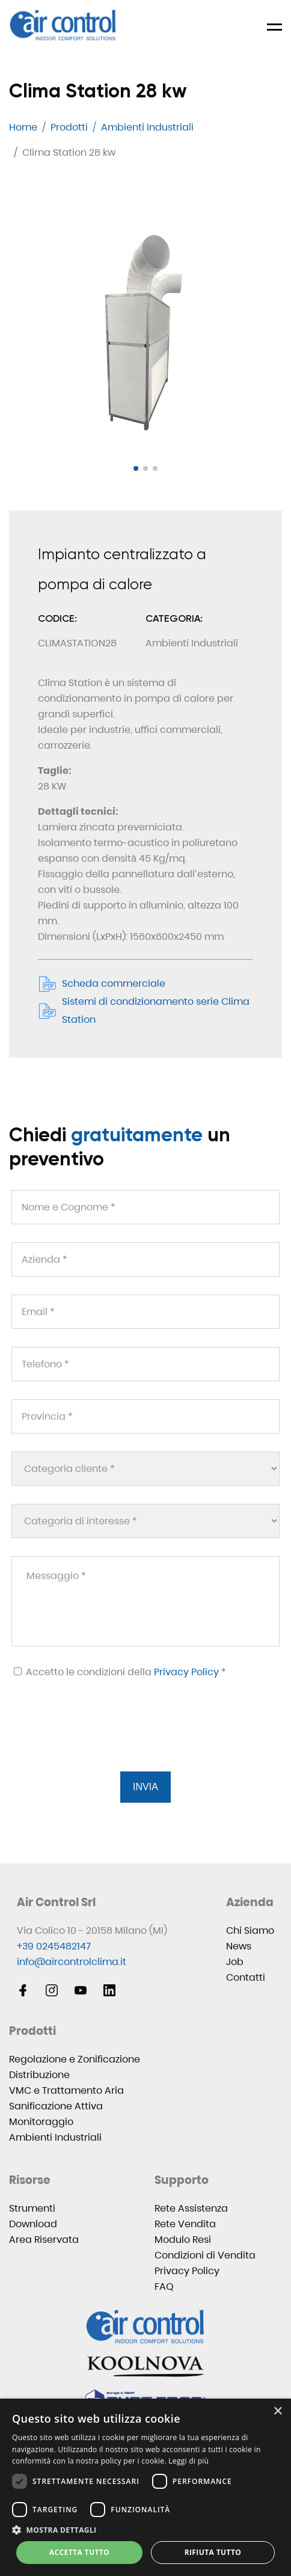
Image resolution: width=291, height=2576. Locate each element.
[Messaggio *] (145, 1601)
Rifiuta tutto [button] (213, 2552)
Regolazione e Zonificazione (74, 2059)
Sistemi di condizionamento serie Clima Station (144, 1010)
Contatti (245, 1977)
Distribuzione (39, 2075)
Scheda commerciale (101, 984)
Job (235, 1962)
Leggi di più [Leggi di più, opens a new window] (188, 2461)
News (238, 1946)
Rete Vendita (185, 2224)
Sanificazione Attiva (56, 2106)
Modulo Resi (183, 2239)
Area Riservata (44, 2239)
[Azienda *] (145, 1259)
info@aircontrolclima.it (71, 1962)
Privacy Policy (186, 1672)
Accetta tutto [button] (79, 2552)
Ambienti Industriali (55, 2137)
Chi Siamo (250, 1930)
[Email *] (145, 1312)
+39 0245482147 (54, 1946)
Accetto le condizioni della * (120, 1672)
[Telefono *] (145, 1364)
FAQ (164, 2286)
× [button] (277, 2411)
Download (33, 2224)
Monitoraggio (41, 2122)
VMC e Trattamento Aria (66, 2090)
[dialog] (145, 2487)
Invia (145, 1787)
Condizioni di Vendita (205, 2255)
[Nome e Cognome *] (145, 1207)
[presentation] (101, 1739)
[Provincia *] (145, 1416)
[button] (135, 468)
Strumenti (32, 2208)
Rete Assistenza (191, 2208)
